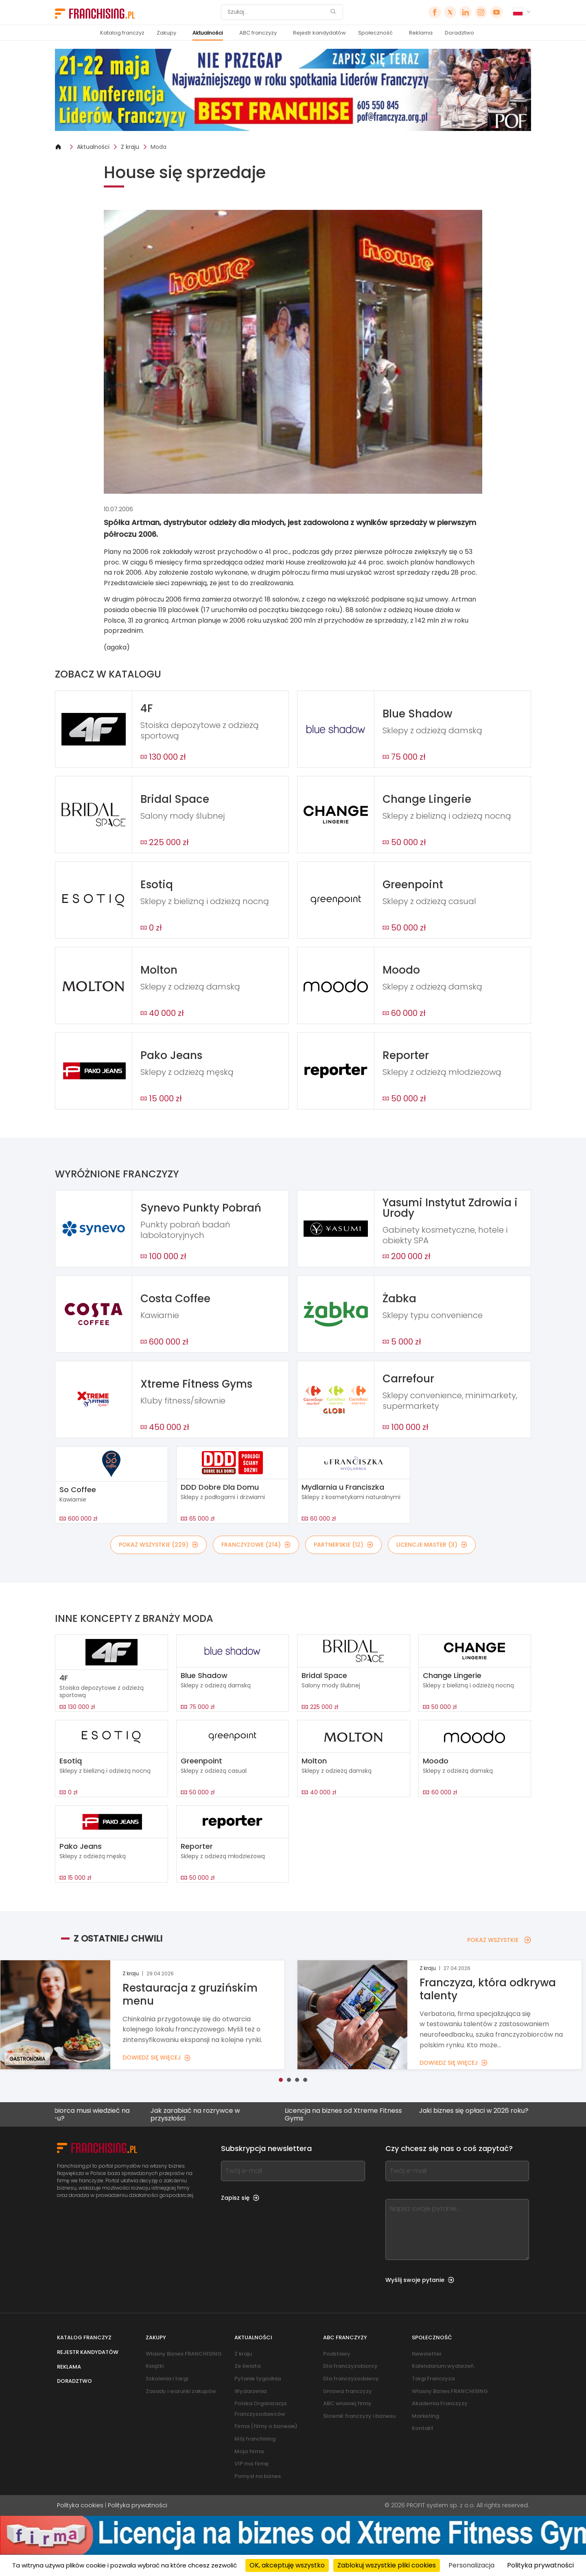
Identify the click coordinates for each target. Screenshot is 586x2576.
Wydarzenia (250, 2391)
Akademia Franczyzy (440, 2403)
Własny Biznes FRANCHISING (184, 2354)
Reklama (421, 33)
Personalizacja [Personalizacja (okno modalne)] (471, 2565)
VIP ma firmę (251, 2463)
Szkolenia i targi (167, 2378)
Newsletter (427, 2354)
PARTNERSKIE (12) (343, 1545)
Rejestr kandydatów (319, 33)
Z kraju (130, 147)
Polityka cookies (80, 2505)
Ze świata (247, 2366)
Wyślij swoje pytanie (419, 2280)
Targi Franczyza (433, 2378)
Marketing (425, 2416)
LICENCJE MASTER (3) (431, 1545)
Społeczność (375, 33)
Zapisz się (240, 2198)
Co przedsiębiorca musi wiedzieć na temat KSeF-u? (103, 2114)
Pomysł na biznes (257, 2476)
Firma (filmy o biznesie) (265, 2426)
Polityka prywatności (137, 2505)
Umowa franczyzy (347, 2391)
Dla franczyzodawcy (351, 2378)
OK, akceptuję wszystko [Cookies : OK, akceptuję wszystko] (287, 2565)
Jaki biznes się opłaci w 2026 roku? (503, 2111)
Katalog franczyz (122, 33)
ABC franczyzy (258, 33)
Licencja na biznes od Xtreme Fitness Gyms (373, 2114)
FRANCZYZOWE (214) (256, 1545)
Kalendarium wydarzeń (443, 2366)
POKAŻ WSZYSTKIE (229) (158, 1545)
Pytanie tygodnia (257, 2378)
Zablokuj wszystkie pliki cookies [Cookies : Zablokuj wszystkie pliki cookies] (386, 2565)
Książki (155, 2366)
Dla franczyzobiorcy (350, 2366)
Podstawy (336, 2354)
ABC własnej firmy (347, 2403)
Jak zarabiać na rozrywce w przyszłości (225, 2114)
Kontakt (422, 2428)
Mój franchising (255, 2439)
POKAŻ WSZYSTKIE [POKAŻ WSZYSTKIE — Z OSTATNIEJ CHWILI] (499, 1940)
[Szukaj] (276, 12)
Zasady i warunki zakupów (181, 2391)
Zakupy (166, 33)
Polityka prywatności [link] (540, 2565)
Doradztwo (459, 33)
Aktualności (207, 33)
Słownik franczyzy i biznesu (359, 2416)
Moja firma (249, 2451)
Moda (158, 147)
